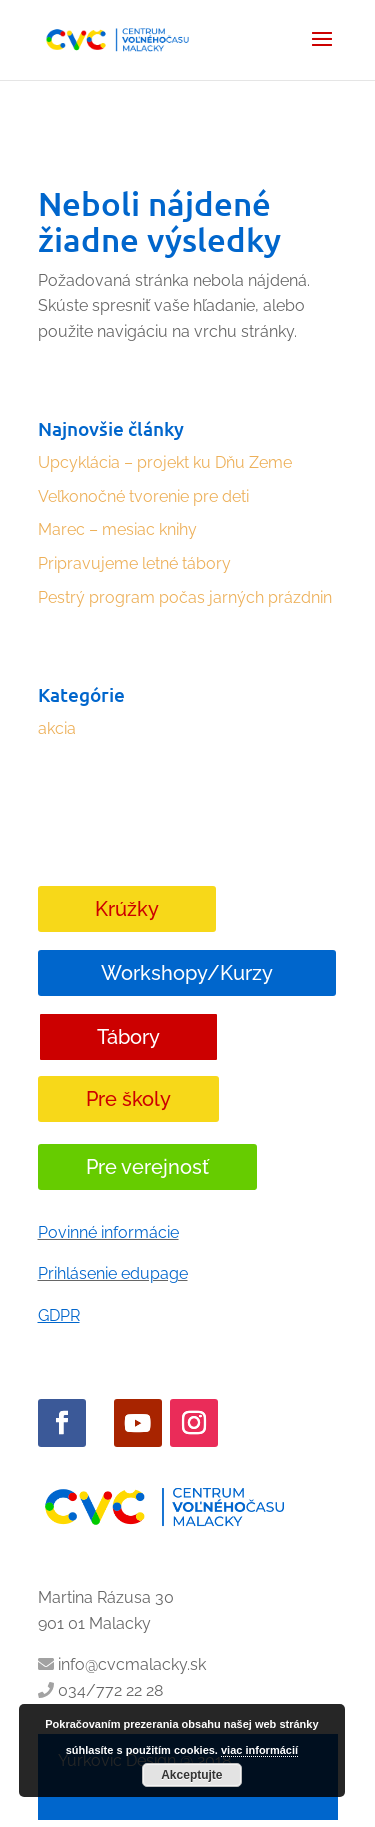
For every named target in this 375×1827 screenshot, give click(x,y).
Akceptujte (191, 1775)
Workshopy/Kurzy (187, 973)
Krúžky (127, 909)
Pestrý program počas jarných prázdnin (185, 597)
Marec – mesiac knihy (117, 529)
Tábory (128, 1037)
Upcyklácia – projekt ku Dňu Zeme (165, 462)
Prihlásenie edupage (113, 1273)
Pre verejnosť (147, 1167)
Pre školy (128, 1099)
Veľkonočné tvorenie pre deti (143, 496)
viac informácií (259, 1750)
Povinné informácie (108, 1232)
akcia (57, 728)
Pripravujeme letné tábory (134, 563)
